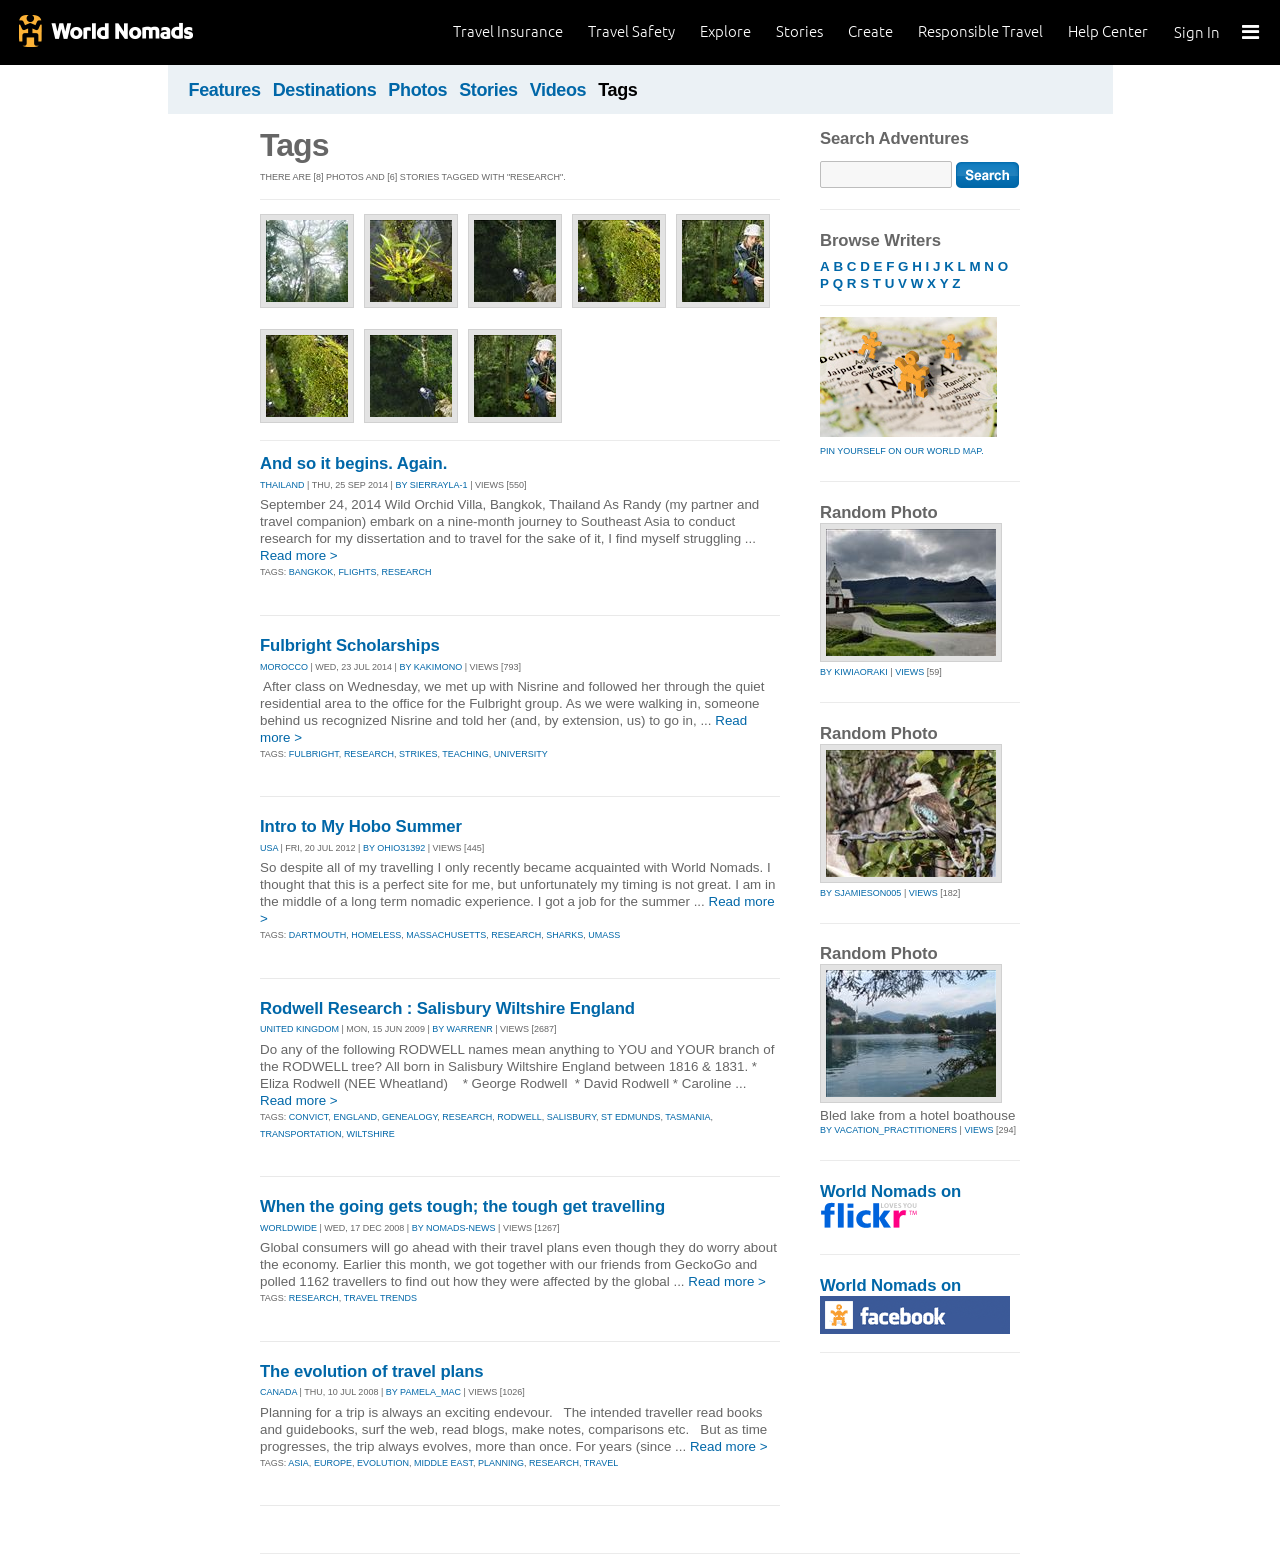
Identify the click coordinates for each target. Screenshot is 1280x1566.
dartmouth (317, 935)
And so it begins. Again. (353, 463)
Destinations (325, 90)
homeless (376, 935)
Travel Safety (631, 31)
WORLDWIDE (288, 1228)
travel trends (380, 1298)
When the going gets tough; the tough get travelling (462, 1206)
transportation (301, 1134)
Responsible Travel (980, 31)
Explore (725, 31)
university (521, 754)
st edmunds (630, 1117)
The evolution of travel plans (372, 1371)
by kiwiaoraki (854, 672)
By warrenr (462, 1029)
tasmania (687, 1117)
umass (604, 935)
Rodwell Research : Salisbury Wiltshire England (447, 1008)
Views (909, 672)
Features (225, 90)
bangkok (311, 572)
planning (501, 1463)
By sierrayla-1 (431, 485)
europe (333, 1463)
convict (309, 1117)
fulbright (314, 754)
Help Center (1108, 31)
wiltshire (371, 1134)
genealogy (409, 1117)
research (406, 572)
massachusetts (446, 935)
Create (870, 31)
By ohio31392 (394, 848)
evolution (383, 1463)
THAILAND (282, 485)
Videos (558, 90)
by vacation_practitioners (888, 1130)
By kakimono (430, 667)
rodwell (519, 1117)
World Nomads (105, 32)
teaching (465, 754)
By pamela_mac (423, 1392)
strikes (418, 754)
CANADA (278, 1392)
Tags (617, 90)
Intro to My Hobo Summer (361, 826)
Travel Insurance (508, 31)
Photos (417, 90)
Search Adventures (894, 138)
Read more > (299, 555)
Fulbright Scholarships (350, 645)
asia (298, 1463)
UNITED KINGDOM (299, 1029)
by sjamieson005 (860, 893)
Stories (799, 31)
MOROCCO (284, 667)
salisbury (571, 1117)
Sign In (1197, 32)
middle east (443, 1463)
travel (601, 1463)
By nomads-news (454, 1228)
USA (269, 848)
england (355, 1117)
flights (357, 572)
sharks (564, 935)
